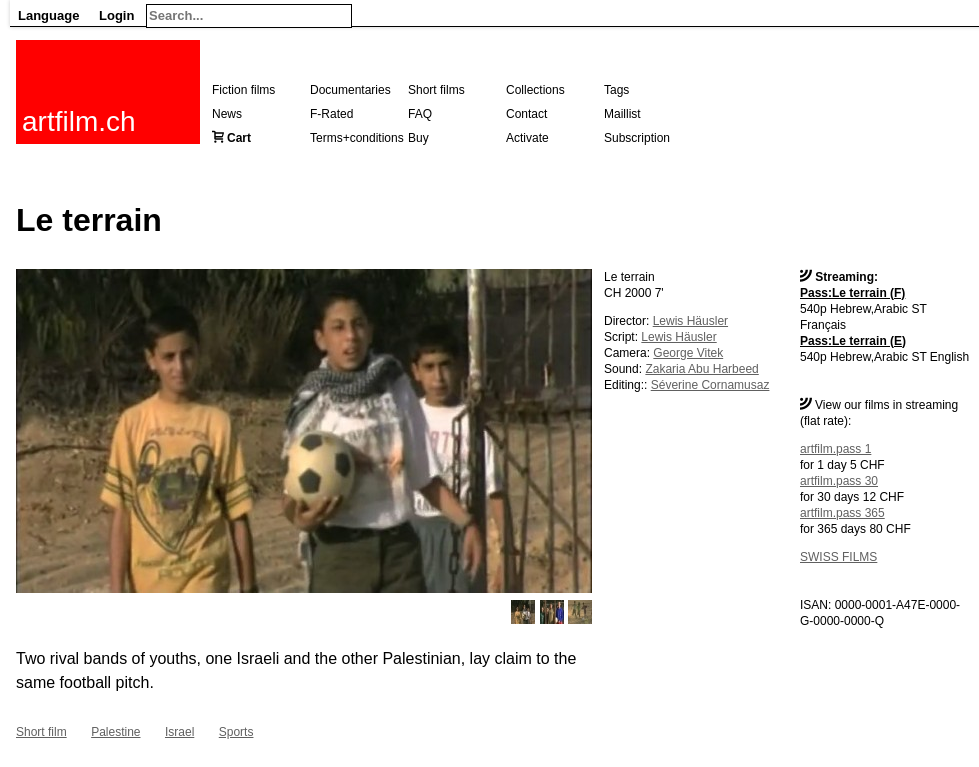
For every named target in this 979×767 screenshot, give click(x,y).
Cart (239, 138)
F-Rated (331, 114)
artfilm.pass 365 (842, 513)
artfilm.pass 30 (839, 481)
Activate (527, 138)
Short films (436, 90)
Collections (535, 90)
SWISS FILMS (838, 557)
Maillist (622, 114)
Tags (616, 90)
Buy (418, 138)
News (227, 114)
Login (116, 15)
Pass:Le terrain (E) (853, 341)
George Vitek (688, 353)
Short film (41, 732)
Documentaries (350, 90)
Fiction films (243, 90)
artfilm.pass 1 (835, 449)
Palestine (115, 732)
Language (48, 15)
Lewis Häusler (690, 321)
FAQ (420, 114)
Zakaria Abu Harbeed (701, 369)
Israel (179, 732)
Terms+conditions (357, 138)
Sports (236, 732)
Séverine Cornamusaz (710, 385)
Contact (526, 114)
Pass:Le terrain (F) (852, 293)
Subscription (637, 138)
